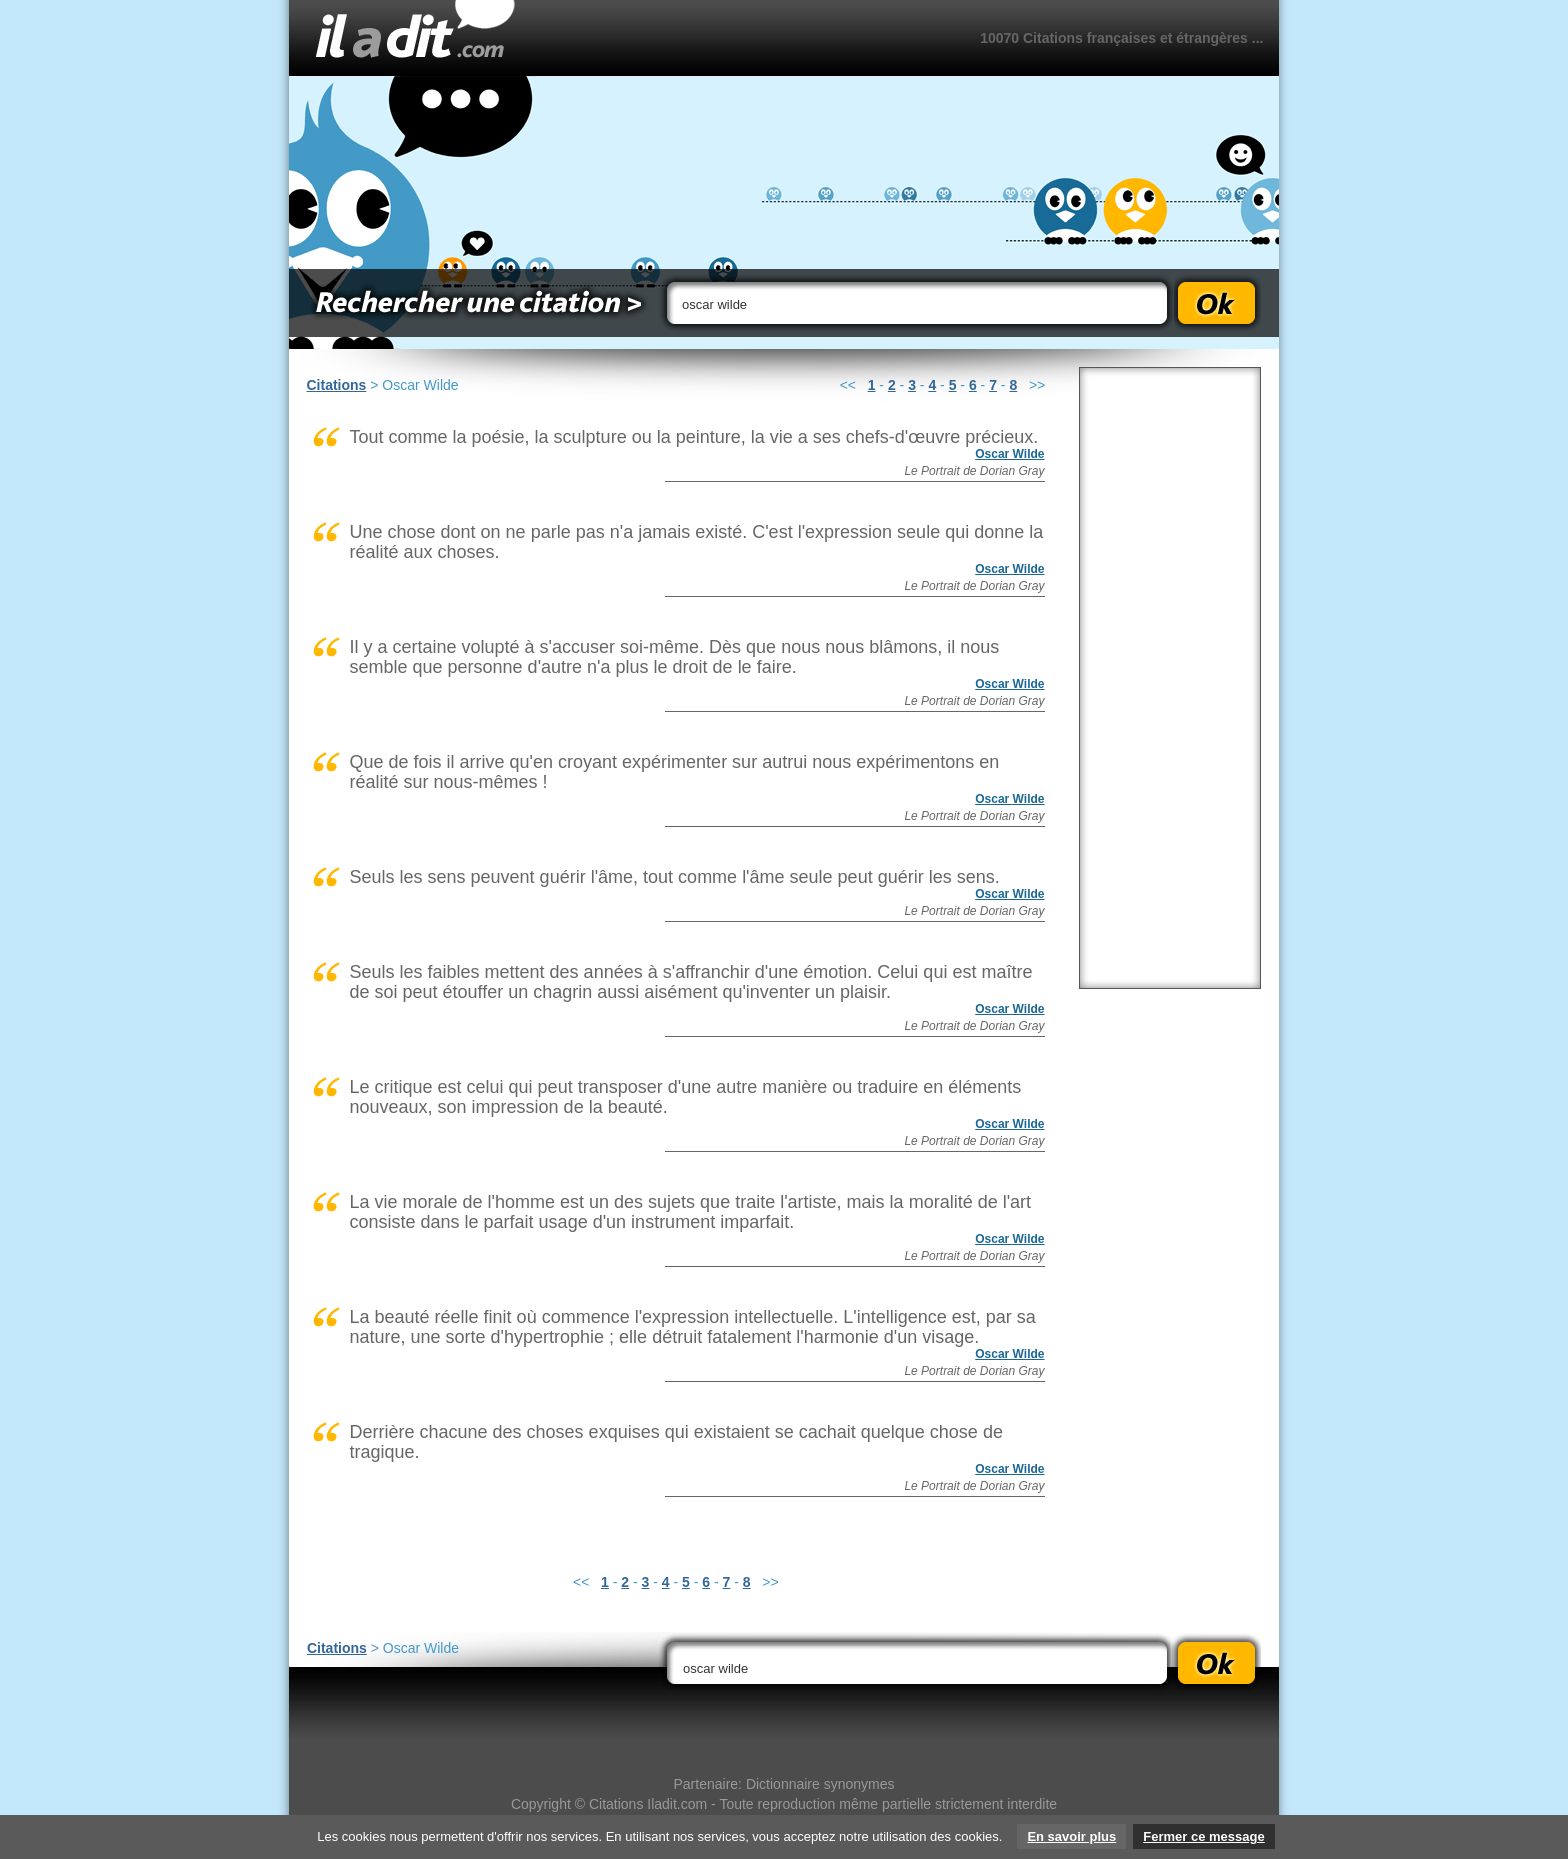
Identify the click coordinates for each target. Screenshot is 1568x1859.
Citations (337, 385)
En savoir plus (1071, 1836)
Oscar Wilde (1009, 454)
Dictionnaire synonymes (820, 1784)
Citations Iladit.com (648, 1804)
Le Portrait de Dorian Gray (974, 471)
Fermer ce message (1203, 1836)
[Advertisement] (1170, 678)
